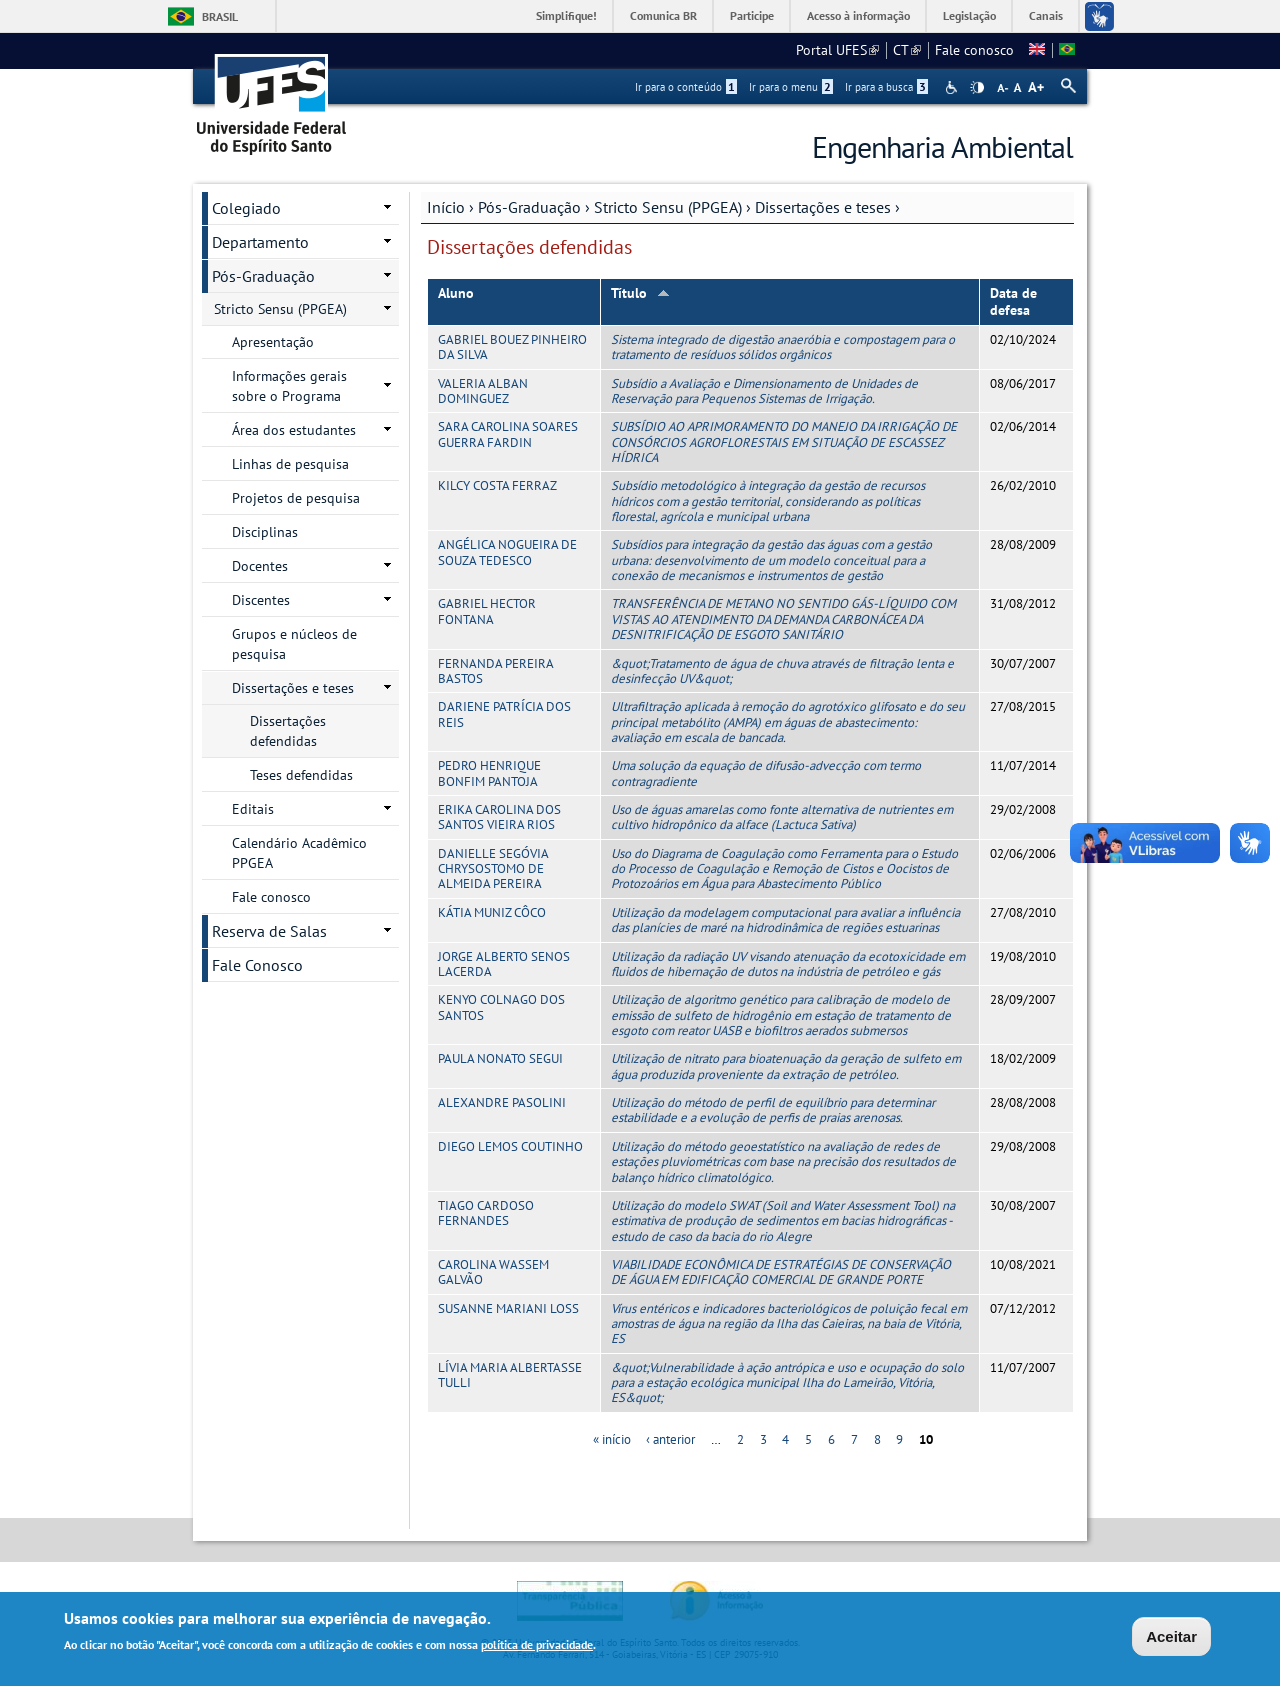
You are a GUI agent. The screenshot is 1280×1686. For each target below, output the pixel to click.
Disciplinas (265, 532)
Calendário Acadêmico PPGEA (299, 853)
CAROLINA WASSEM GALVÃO (493, 1272)
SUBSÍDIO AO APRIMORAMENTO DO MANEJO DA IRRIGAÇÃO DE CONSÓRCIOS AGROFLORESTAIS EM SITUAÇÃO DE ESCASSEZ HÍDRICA (784, 442)
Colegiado (246, 208)
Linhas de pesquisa (290, 464)
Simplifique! (566, 15)
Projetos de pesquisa (296, 498)
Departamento (260, 242)
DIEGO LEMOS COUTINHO (510, 1146)
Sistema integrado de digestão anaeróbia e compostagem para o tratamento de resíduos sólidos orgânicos (783, 347)
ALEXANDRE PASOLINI (502, 1102)
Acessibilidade (953, 87)
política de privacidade (537, 1644)
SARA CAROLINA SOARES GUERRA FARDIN (508, 434)
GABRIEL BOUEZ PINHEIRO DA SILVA (512, 347)
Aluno (456, 293)
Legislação (969, 15)
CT (907, 50)
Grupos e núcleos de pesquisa (294, 644)
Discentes (261, 600)
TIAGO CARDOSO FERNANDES (486, 1213)
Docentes (260, 566)
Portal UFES (837, 50)
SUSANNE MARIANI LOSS (508, 1308)
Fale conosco (974, 50)
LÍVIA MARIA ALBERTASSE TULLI (510, 1375)
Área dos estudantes (294, 430)
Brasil (220, 16)
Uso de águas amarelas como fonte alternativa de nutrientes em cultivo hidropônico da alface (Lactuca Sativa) (782, 817)
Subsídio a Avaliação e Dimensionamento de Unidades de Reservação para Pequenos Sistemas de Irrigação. (764, 391)
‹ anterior (670, 1439)
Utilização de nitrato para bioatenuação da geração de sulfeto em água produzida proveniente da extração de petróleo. (786, 1066)
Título (640, 293)
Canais (1046, 15)
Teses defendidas (301, 775)
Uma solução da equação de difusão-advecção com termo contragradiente (766, 773)
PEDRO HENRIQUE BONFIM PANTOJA (489, 773)
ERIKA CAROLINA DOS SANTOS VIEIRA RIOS (499, 817)
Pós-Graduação (529, 207)
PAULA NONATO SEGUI (500, 1058)
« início (612, 1439)
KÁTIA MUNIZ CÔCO (492, 912)
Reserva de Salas (269, 931)
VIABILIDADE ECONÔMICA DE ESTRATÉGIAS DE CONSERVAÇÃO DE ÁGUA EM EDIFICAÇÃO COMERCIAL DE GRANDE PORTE (781, 1272)
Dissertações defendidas (288, 731)
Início (446, 207)
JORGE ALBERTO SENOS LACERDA (504, 964)
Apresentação (273, 342)
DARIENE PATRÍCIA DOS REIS (504, 714)
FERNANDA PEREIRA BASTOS (495, 671)
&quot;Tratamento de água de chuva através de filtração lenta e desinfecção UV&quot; (782, 671)
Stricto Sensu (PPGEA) (668, 207)
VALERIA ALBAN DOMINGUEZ (483, 391)
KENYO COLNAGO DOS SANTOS (501, 1007)
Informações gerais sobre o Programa (289, 386)
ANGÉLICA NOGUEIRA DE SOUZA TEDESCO (507, 552)
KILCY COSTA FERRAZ (497, 485)
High (977, 88)
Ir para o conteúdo (686, 87)
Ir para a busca (886, 87)
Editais (253, 809)
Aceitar (1171, 1636)
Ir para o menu (791, 87)
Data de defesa (1013, 301)
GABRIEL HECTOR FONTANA (487, 611)
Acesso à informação (858, 15)
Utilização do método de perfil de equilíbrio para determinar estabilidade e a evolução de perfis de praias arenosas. (773, 1110)
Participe (752, 15)
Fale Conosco (257, 965)
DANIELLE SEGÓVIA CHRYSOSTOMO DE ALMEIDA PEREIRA (493, 869)
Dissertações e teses (823, 207)
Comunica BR (663, 15)
